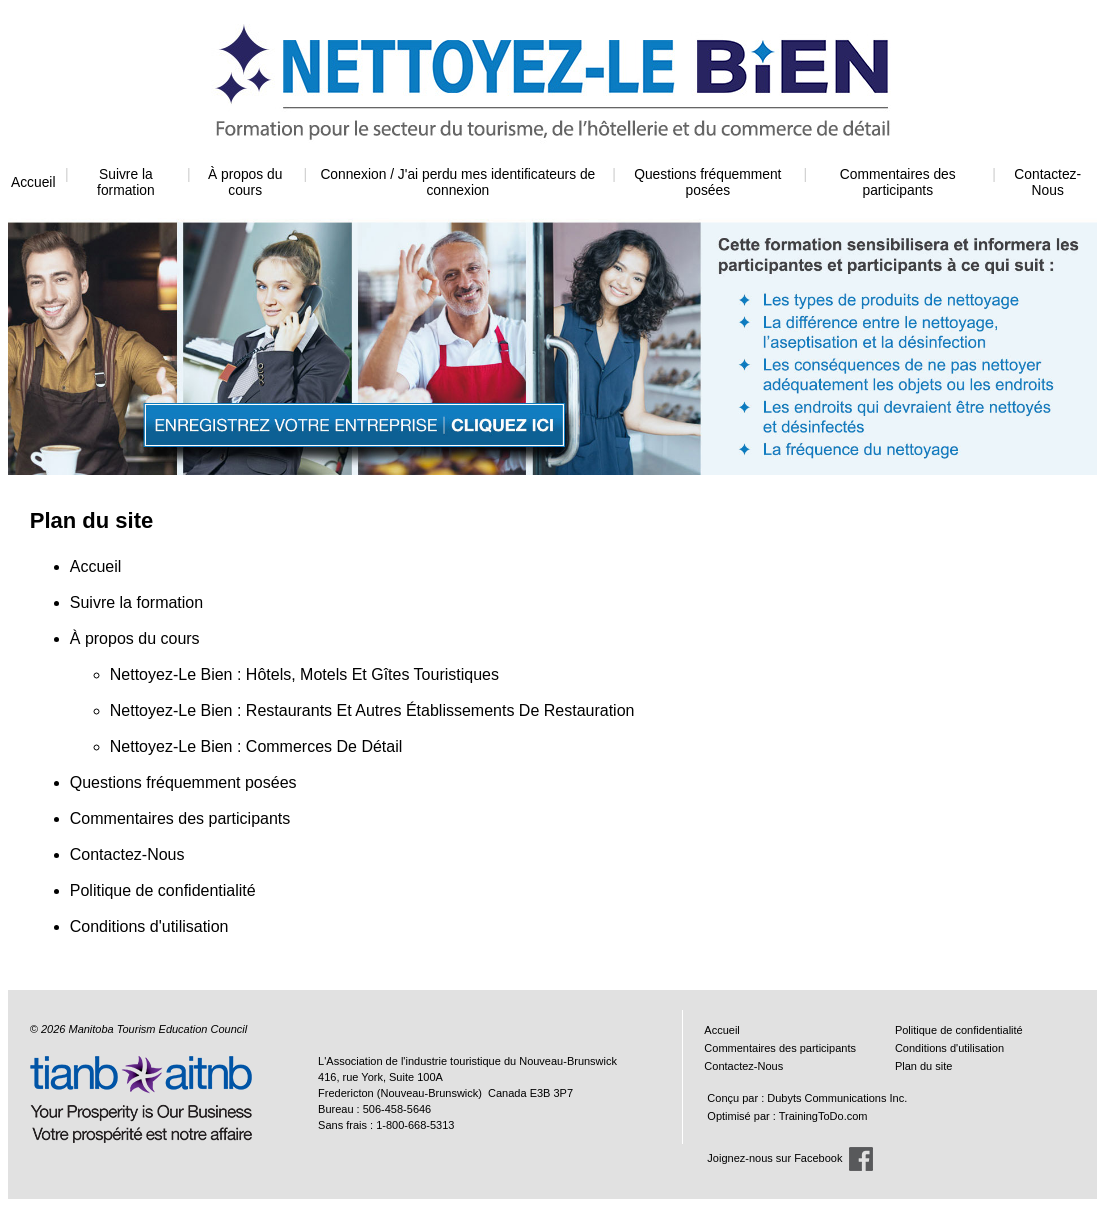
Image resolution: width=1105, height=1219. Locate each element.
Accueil (33, 182)
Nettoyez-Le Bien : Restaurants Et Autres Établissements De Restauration (372, 710)
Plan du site (923, 1066)
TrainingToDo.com (823, 1116)
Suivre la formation (126, 182)
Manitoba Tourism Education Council (157, 1029)
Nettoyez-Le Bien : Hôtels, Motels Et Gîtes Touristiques (304, 674)
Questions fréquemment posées (707, 182)
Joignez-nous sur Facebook (774, 1158)
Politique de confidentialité (163, 890)
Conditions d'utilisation (149, 926)
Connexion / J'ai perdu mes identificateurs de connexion (457, 182)
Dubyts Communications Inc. (837, 1098)
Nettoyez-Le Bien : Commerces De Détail (256, 746)
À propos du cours (245, 182)
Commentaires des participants (898, 182)
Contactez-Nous (1047, 182)
